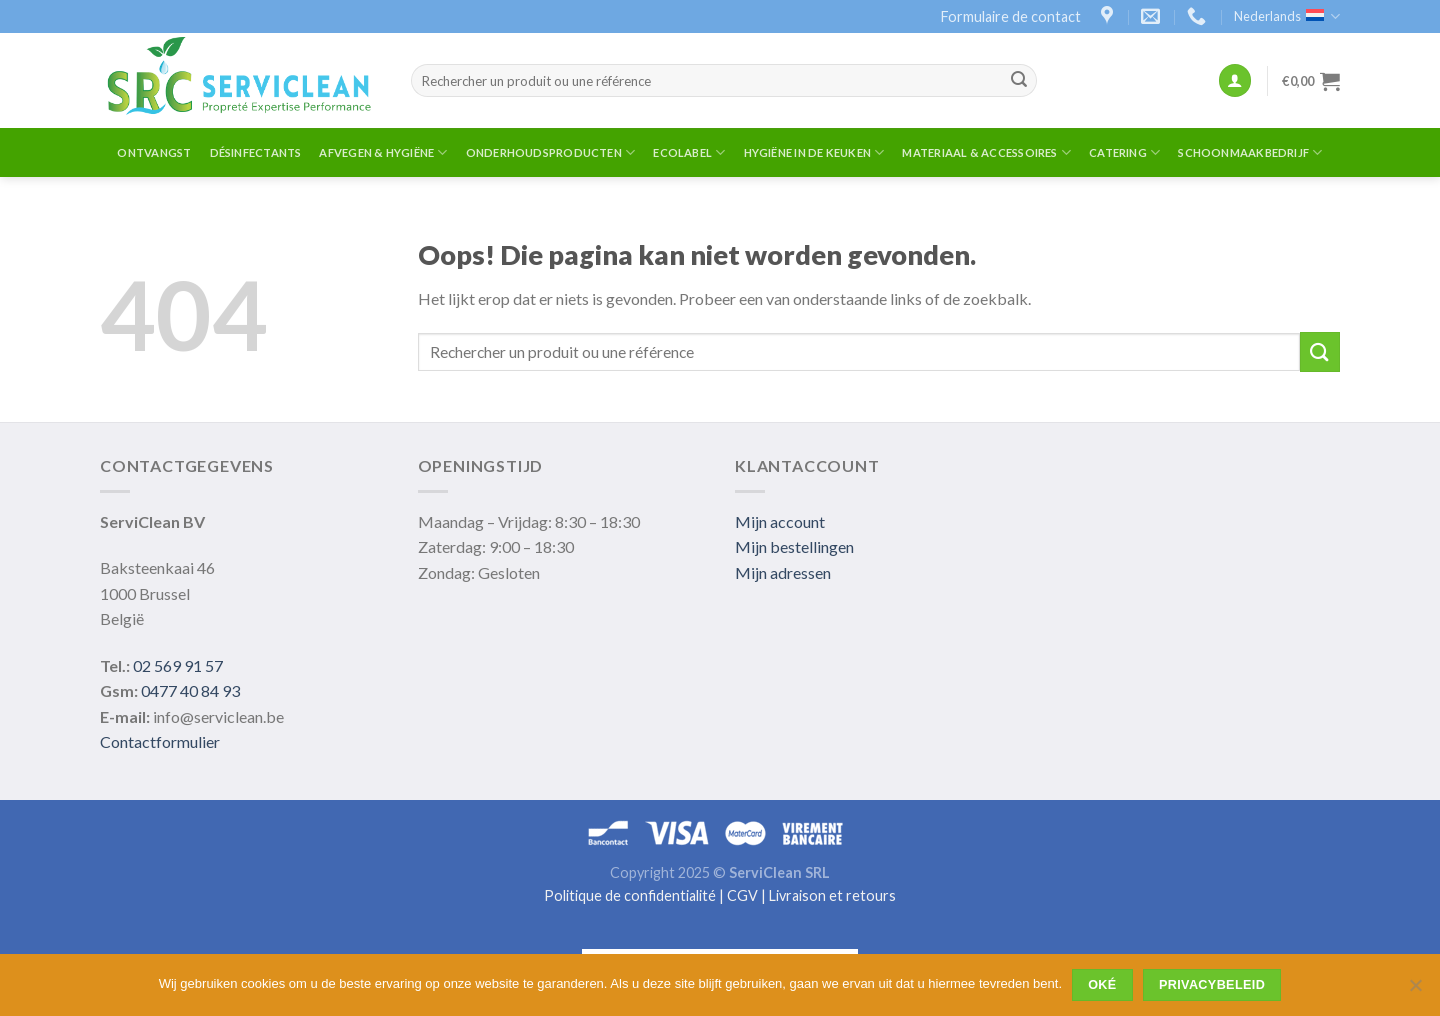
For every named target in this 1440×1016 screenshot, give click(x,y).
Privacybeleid (1212, 985)
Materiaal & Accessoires (986, 152)
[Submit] (1019, 81)
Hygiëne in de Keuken (814, 152)
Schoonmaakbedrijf (1250, 152)
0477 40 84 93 (190, 690)
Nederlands (1287, 16)
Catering (1124, 152)
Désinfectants (256, 152)
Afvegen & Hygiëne (383, 152)
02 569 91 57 (178, 665)
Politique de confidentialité (630, 895)
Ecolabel (689, 152)
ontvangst (154, 152)
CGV (742, 895)
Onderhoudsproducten (551, 152)
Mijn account (780, 521)
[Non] (1415, 991)
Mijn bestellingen (794, 546)
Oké (1102, 985)
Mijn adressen (783, 572)
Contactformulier (160, 741)
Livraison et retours (832, 895)
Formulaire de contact (1011, 16)
